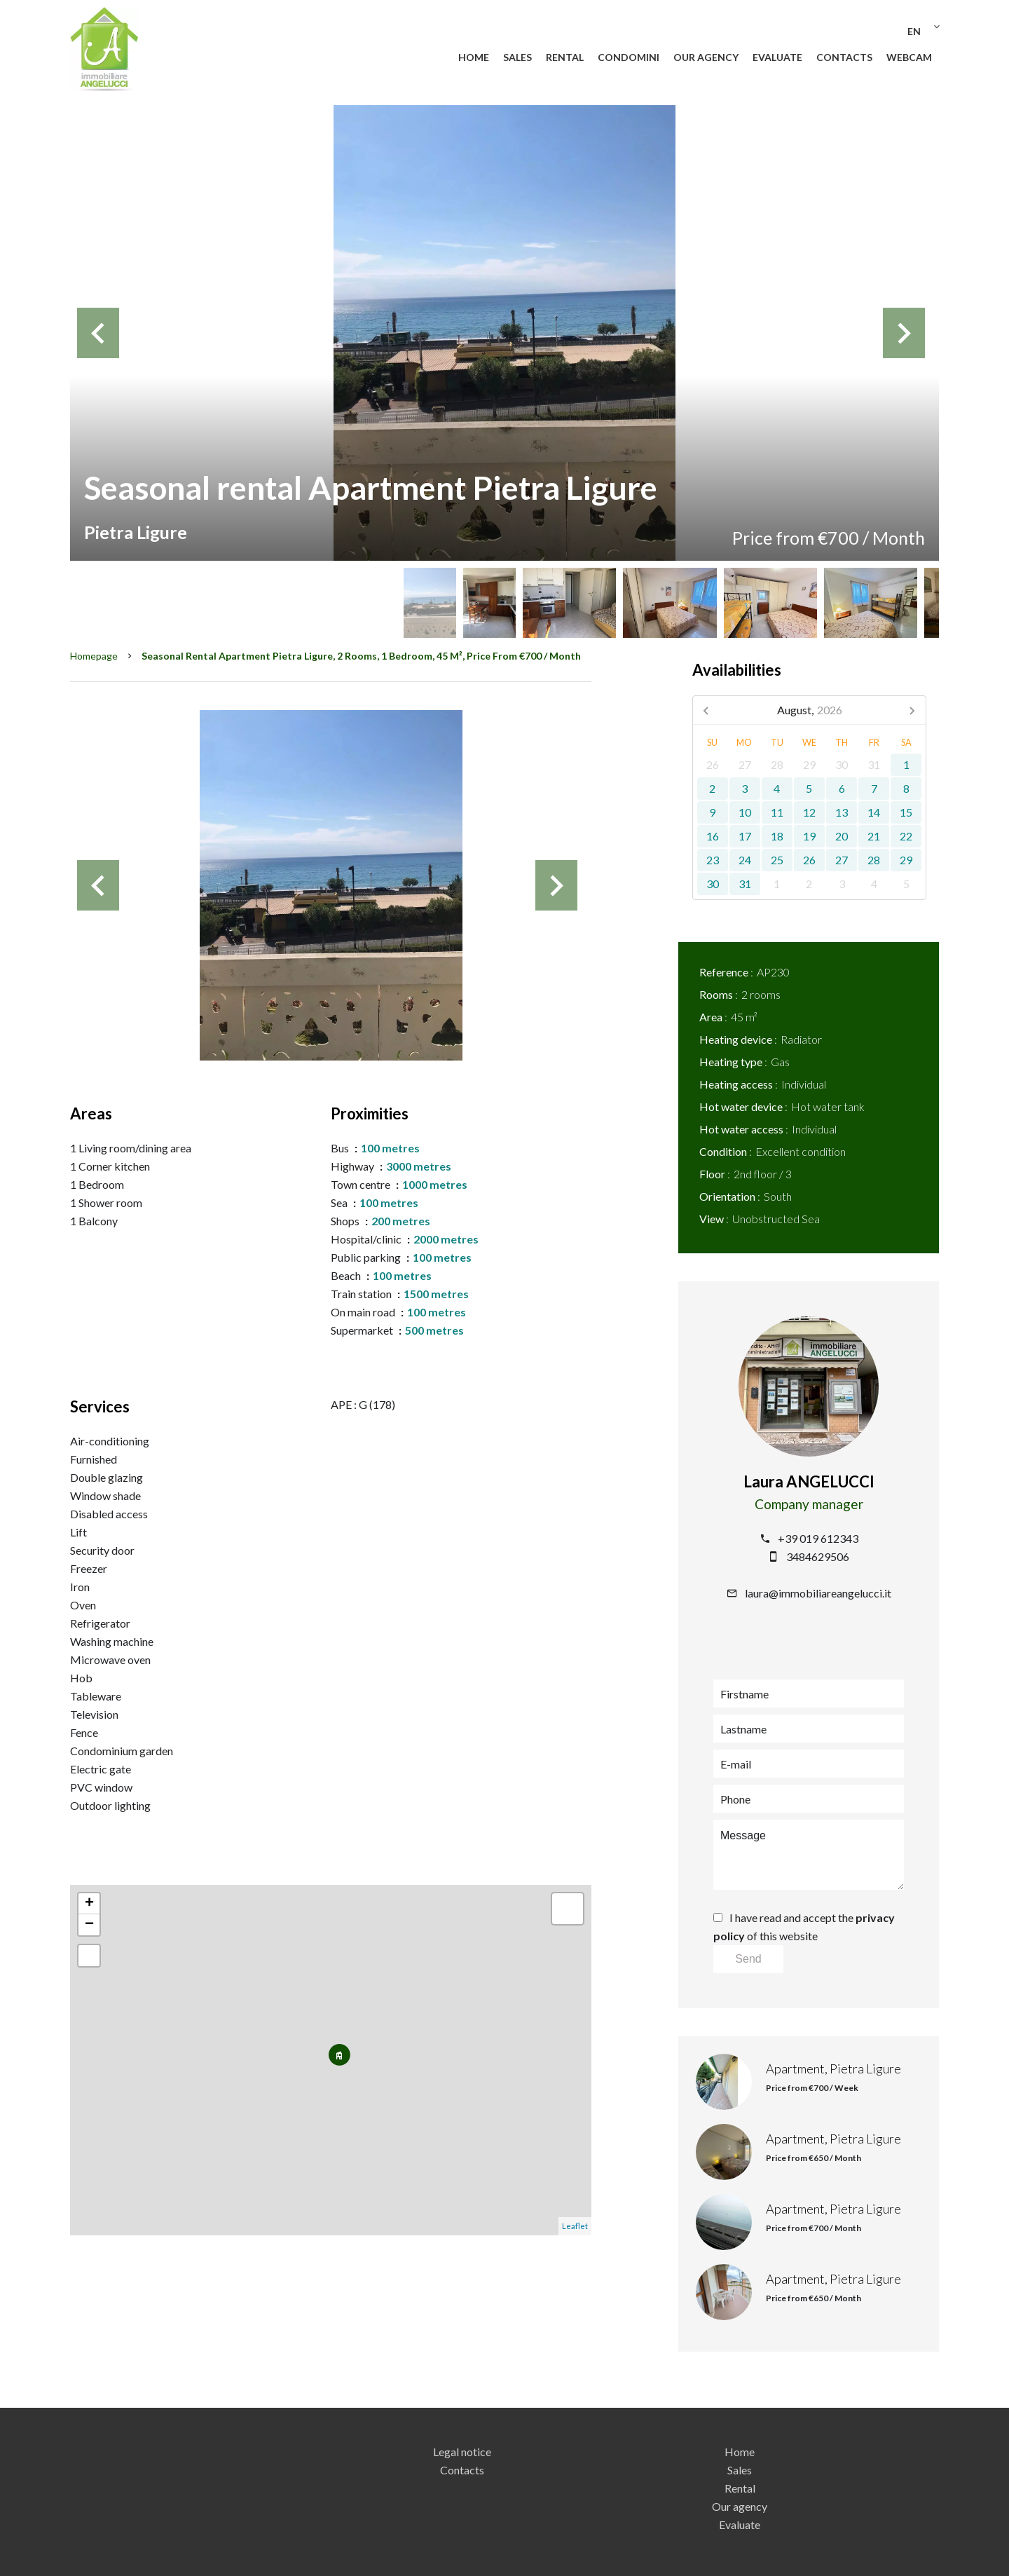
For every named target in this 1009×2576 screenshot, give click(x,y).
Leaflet (575, 2225)
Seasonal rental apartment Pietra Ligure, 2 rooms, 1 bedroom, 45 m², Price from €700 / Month (361, 656)
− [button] (89, 1924)
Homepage (94, 656)
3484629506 (817, 1556)
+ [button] (89, 1903)
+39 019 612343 (818, 1538)
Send (748, 1959)
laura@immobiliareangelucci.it (818, 1593)
